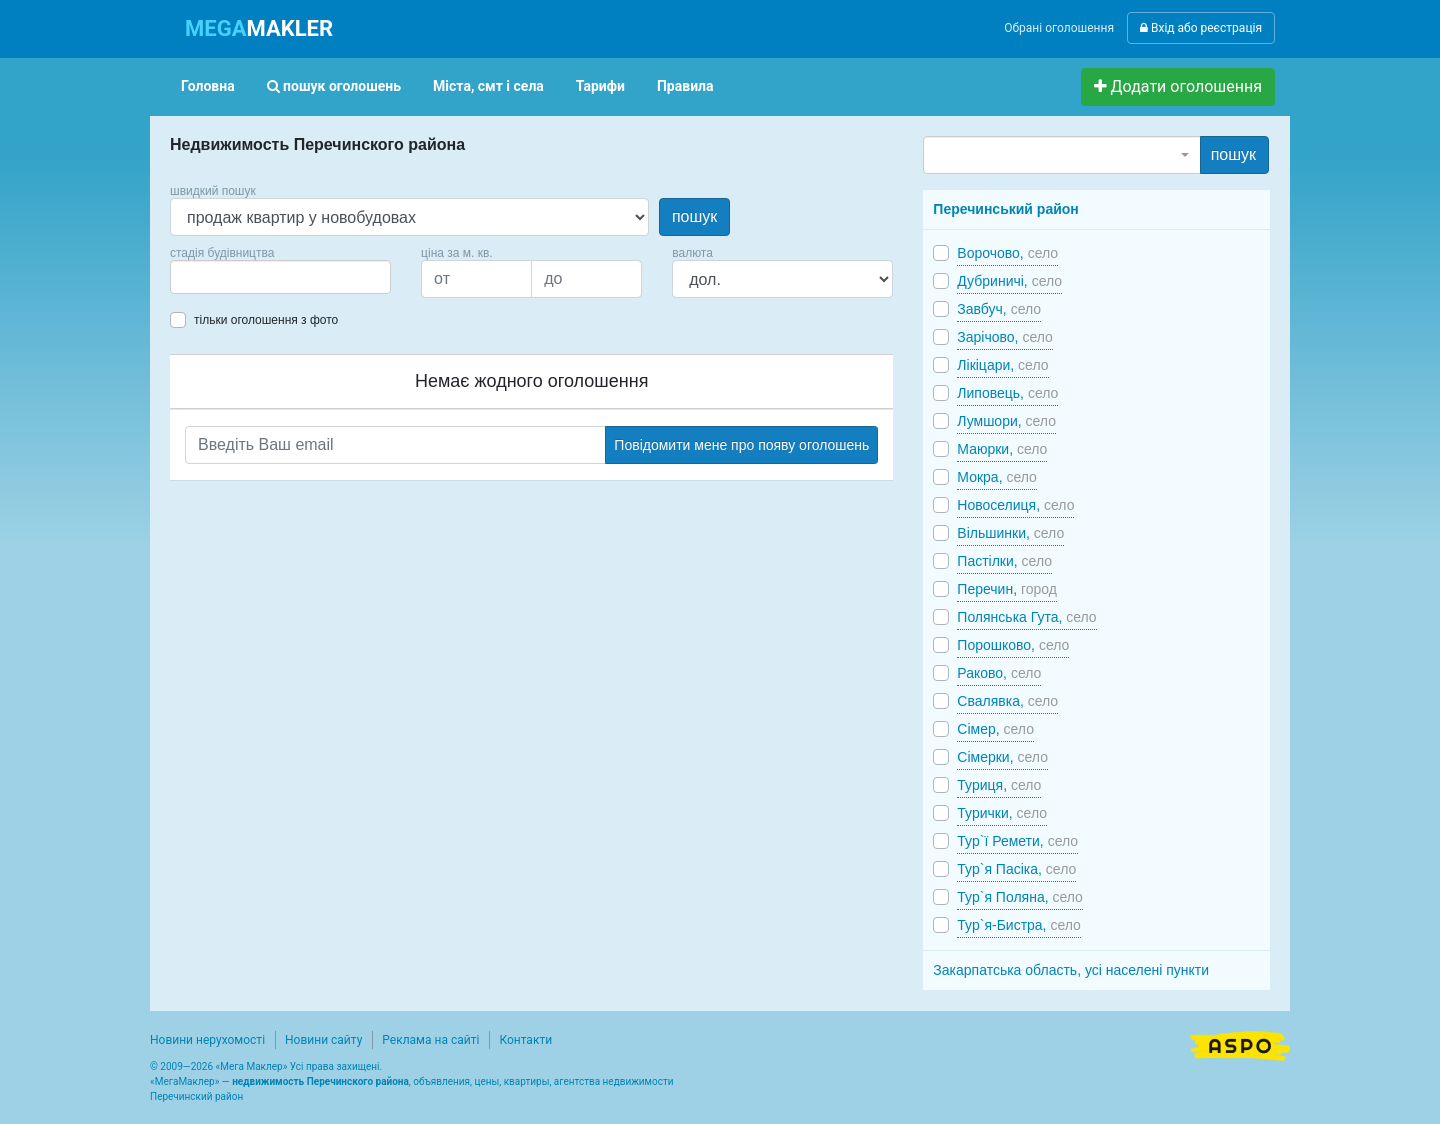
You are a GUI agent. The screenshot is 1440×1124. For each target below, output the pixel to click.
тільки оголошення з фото (266, 320)
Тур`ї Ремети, (1017, 841)
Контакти (525, 1040)
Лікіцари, (1002, 365)
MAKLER (259, 28)
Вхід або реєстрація (1201, 28)
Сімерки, (1002, 757)
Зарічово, (1005, 337)
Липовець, (1007, 393)
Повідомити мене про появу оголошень (741, 445)
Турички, (1002, 813)
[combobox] (280, 277)
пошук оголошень (334, 86)
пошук (694, 216)
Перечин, (1007, 589)
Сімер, (995, 729)
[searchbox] (206, 277)
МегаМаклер (185, 1081)
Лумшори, (1006, 421)
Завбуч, (999, 309)
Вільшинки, (1010, 533)
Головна (208, 86)
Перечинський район (1005, 209)
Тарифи (600, 86)
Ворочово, (1007, 253)
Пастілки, (1004, 561)
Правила (685, 86)
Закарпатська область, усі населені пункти (1071, 970)
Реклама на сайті (430, 1040)
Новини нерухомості (207, 1040)
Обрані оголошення (1059, 28)
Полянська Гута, (1026, 617)
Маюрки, (1002, 449)
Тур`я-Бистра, (1019, 925)
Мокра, (997, 477)
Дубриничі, (1009, 281)
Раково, (999, 673)
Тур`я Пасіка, (1016, 869)
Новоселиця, (1015, 505)
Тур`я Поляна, (1020, 897)
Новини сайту (323, 1040)
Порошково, (1013, 645)
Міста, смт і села (488, 86)
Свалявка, (1007, 701)
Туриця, (999, 785)
